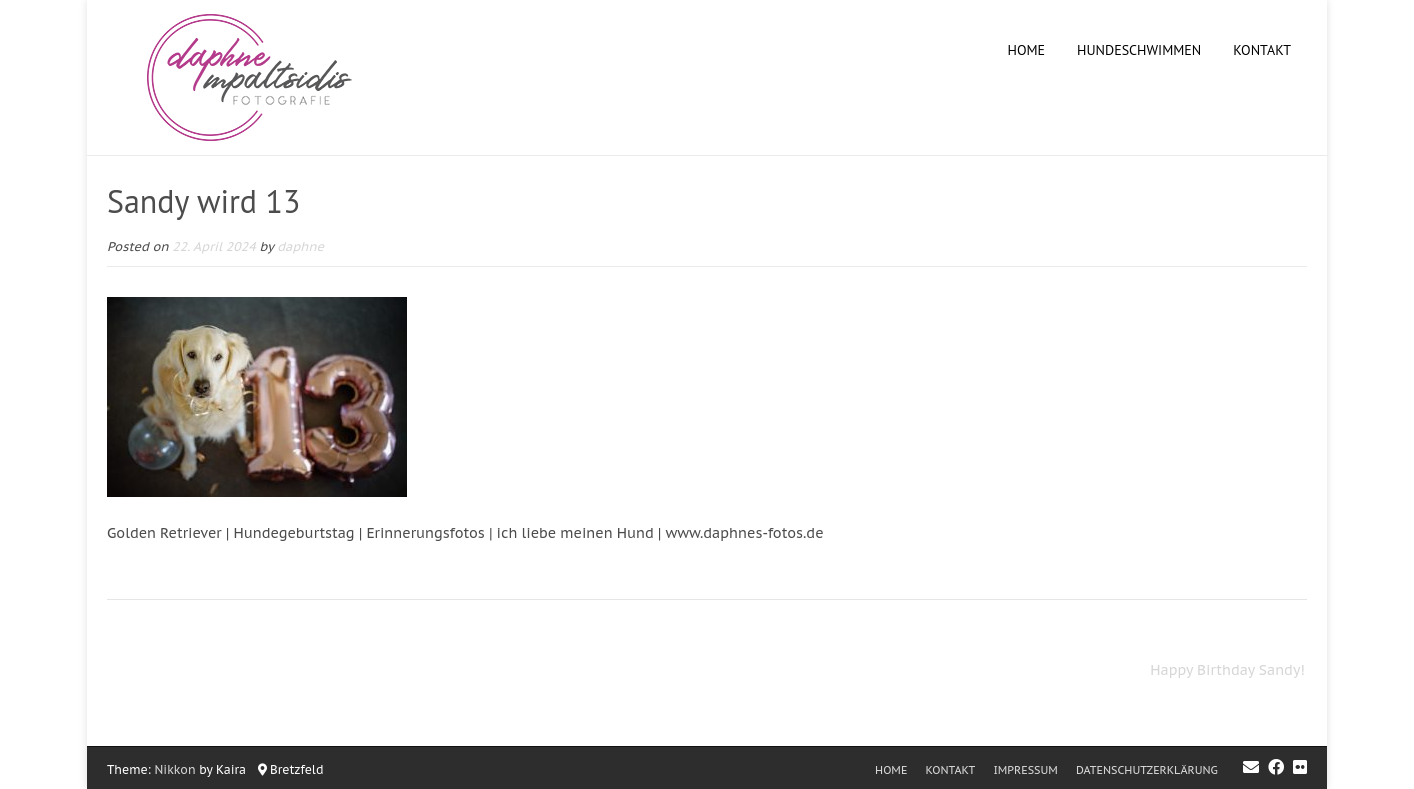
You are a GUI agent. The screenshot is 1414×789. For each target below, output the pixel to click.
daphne (300, 246)
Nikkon (175, 769)
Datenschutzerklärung (1147, 770)
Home (1027, 50)
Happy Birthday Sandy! (1227, 670)
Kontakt (1262, 50)
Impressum (1025, 770)
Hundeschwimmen (1139, 50)
